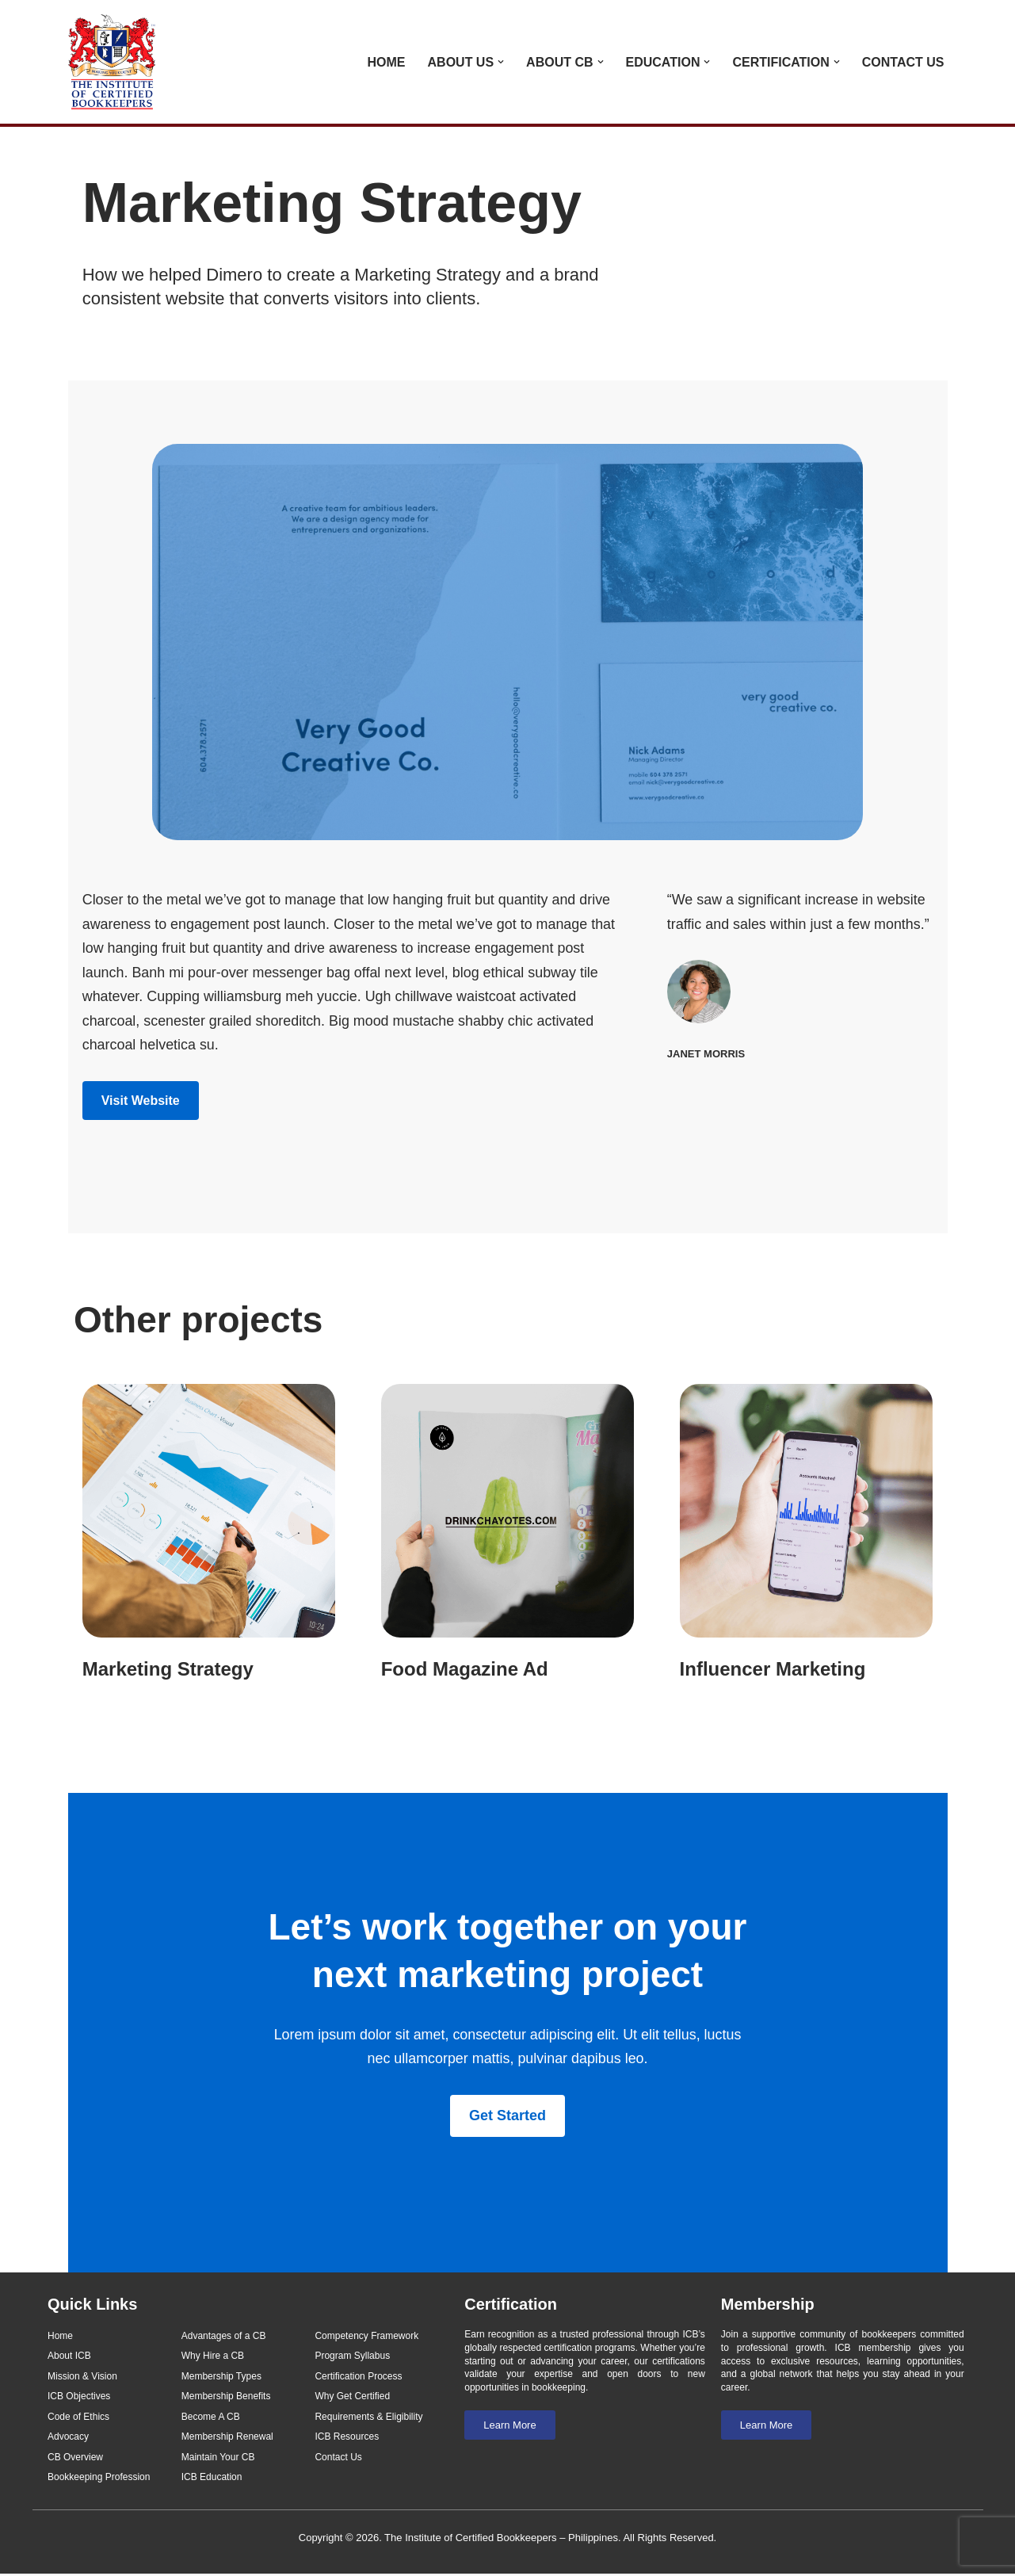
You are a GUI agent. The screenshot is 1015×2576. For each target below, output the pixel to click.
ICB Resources (347, 2438)
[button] (501, 62)
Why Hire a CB (212, 2357)
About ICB (69, 2357)
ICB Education (211, 2479)
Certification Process (358, 2377)
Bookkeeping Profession (99, 2479)
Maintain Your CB (218, 2458)
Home (387, 62)
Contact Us (903, 62)
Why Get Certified (352, 2398)
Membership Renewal (227, 2438)
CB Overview (75, 2458)
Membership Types (221, 2377)
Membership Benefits (226, 2398)
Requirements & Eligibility (368, 2418)
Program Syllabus (352, 2357)
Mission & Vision (82, 2377)
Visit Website (140, 1101)
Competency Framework (366, 2337)
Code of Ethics (78, 2418)
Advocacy (68, 2438)
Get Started (507, 2117)
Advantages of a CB (223, 2337)
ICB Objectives (79, 2398)
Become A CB (210, 2418)
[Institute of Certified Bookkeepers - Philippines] (115, 61)
